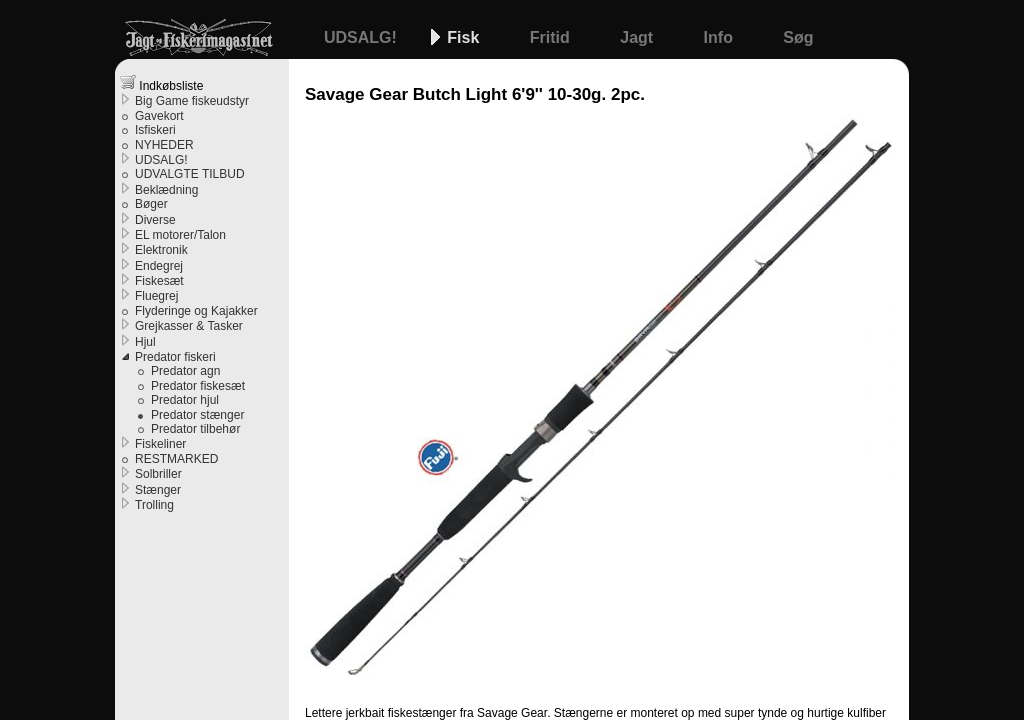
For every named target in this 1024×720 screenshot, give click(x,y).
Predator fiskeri (175, 357)
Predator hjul (185, 400)
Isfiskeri (155, 130)
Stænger (158, 490)
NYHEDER (164, 145)
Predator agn (185, 371)
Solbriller (158, 474)
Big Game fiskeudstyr (192, 101)
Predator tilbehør (195, 429)
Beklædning (166, 190)
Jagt (638, 37)
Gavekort (159, 116)
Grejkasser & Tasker (189, 326)
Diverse (155, 220)
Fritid (552, 37)
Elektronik (161, 250)
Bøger (151, 204)
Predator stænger (197, 415)
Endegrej (159, 266)
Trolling (154, 505)
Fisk (465, 37)
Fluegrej (156, 296)
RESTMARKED (176, 459)
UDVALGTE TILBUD (190, 174)
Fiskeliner (160, 444)
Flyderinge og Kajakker (196, 311)
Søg (798, 37)
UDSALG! (362, 37)
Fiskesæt (159, 281)
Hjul (145, 342)
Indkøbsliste (161, 83)
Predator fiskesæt (198, 386)
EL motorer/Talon (180, 235)
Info (721, 37)
